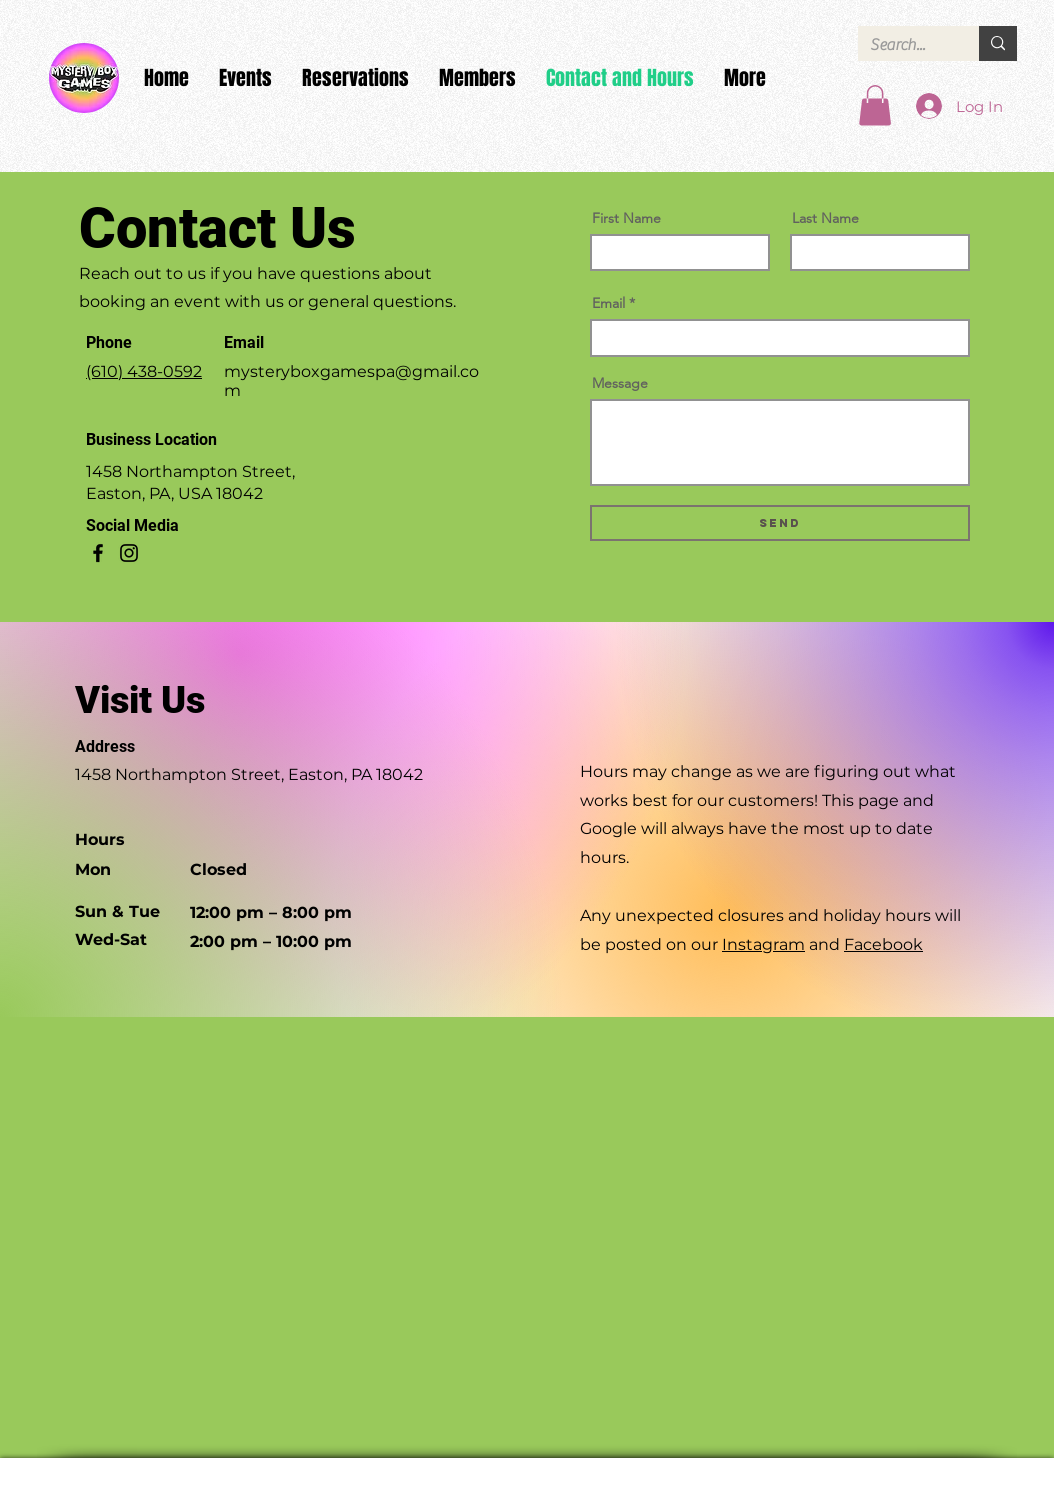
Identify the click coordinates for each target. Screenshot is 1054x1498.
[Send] (780, 523)
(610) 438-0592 (144, 371)
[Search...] (903, 45)
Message (620, 383)
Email (608, 303)
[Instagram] (129, 553)
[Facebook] (98, 553)
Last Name (825, 218)
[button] (875, 105)
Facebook (883, 944)
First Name (626, 218)
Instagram (763, 944)
